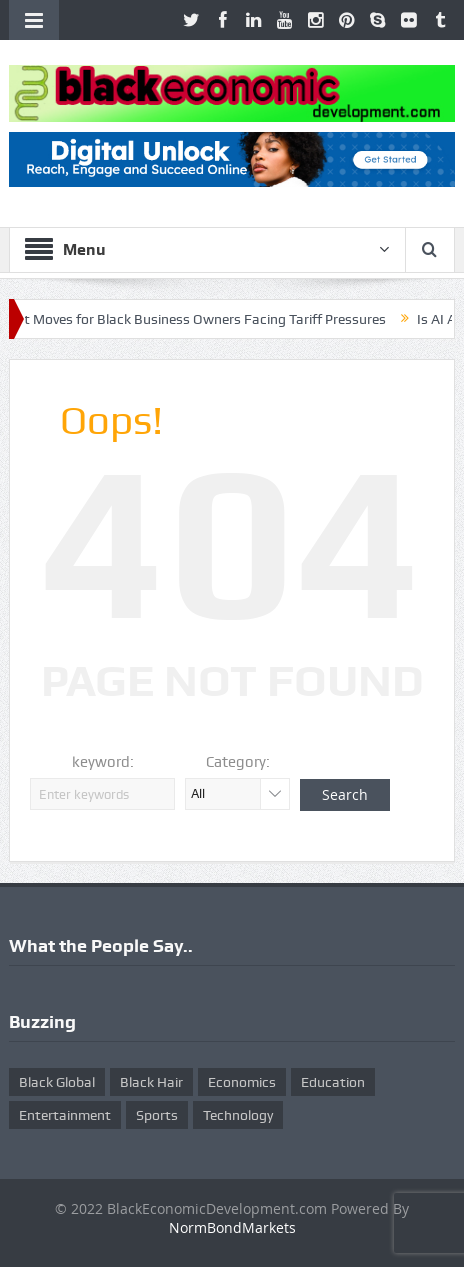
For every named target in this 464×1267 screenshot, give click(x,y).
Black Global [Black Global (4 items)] (57, 1082)
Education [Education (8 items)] (333, 1082)
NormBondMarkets (232, 1227)
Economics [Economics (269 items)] (242, 1082)
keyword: (103, 762)
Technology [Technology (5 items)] (238, 1115)
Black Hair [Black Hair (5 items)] (151, 1082)
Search (345, 794)
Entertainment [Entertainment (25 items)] (65, 1115)
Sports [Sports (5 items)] (157, 1115)
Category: (238, 762)
